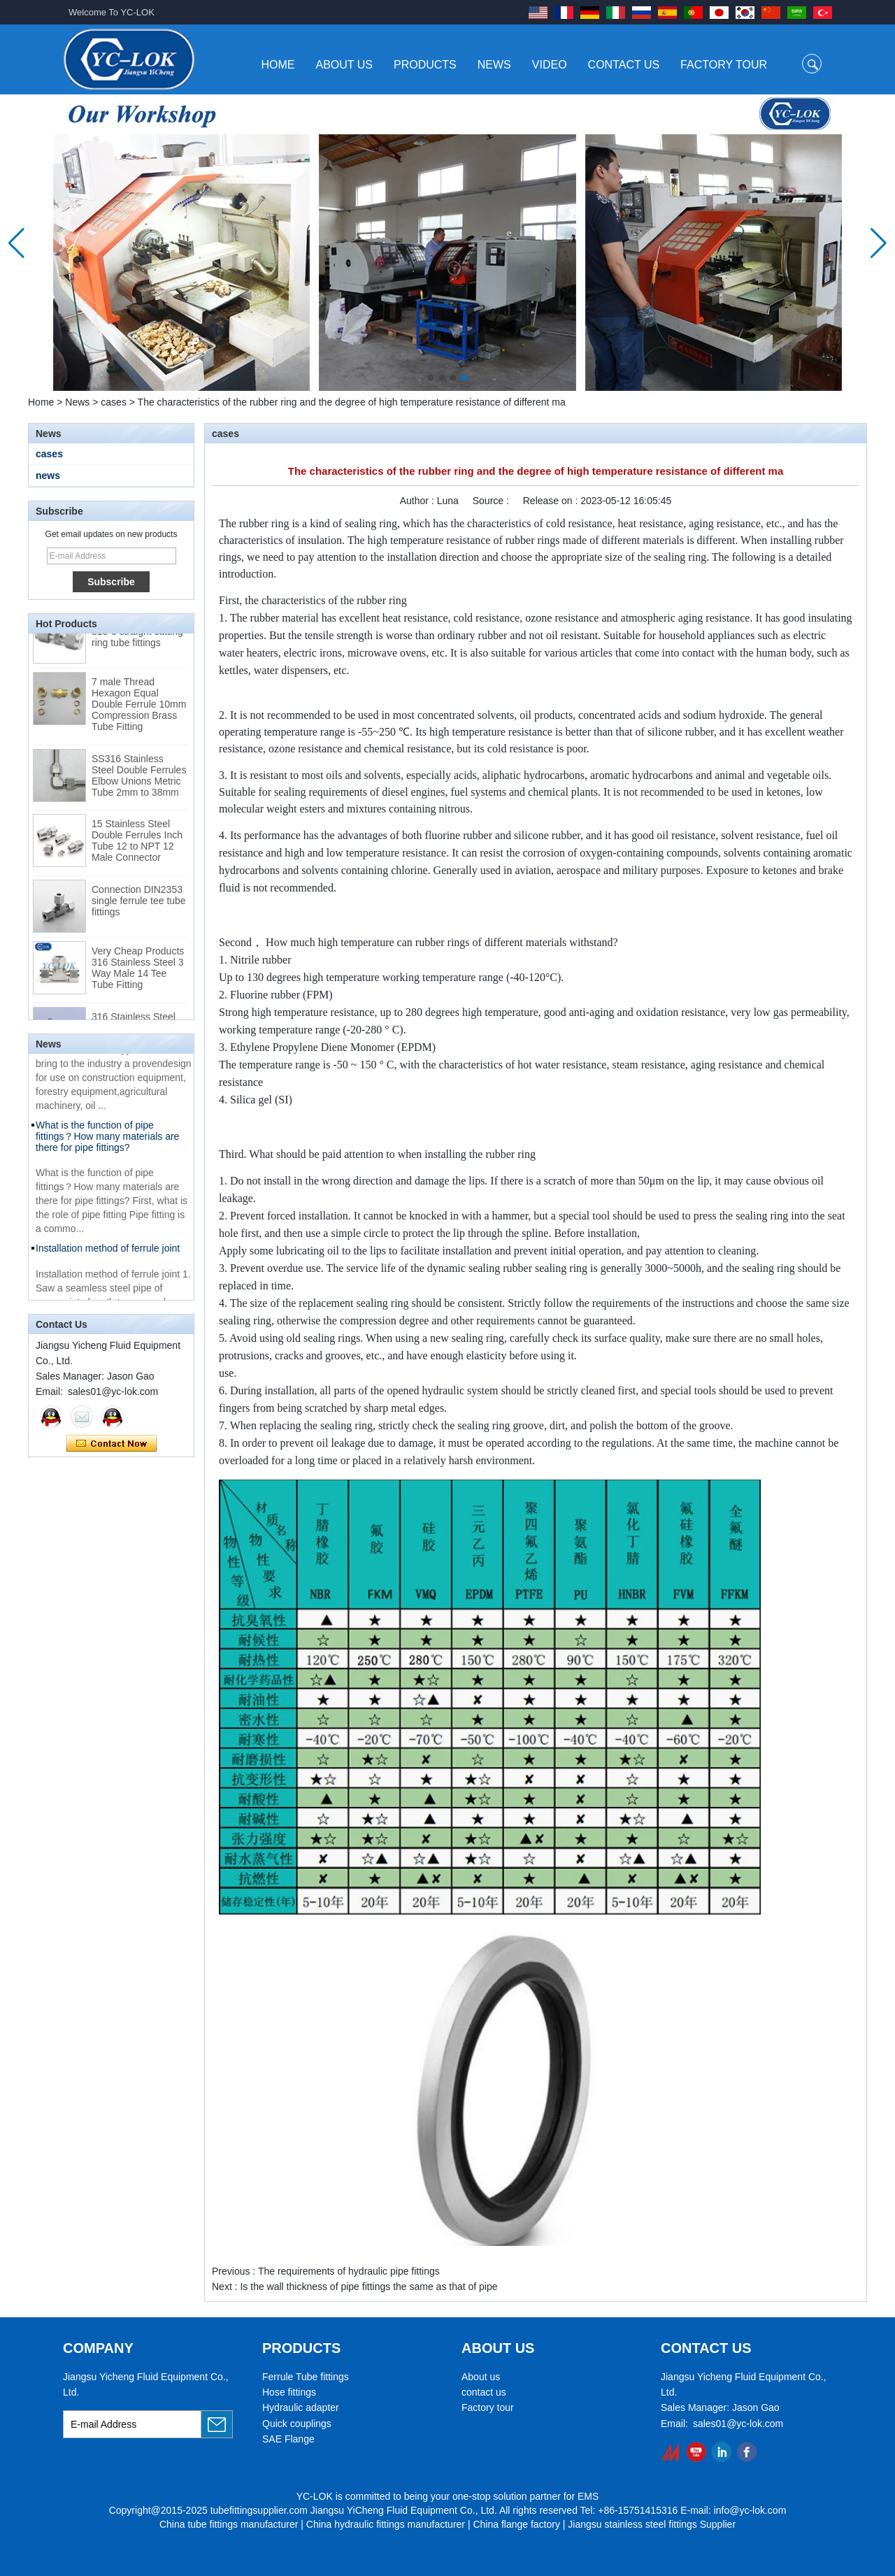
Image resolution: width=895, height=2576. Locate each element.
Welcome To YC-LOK (112, 12)
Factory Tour (723, 65)
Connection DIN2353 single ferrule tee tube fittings (139, 905)
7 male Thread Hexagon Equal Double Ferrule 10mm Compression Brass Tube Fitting (139, 708)
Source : (492, 500)
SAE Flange (288, 2439)
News (494, 65)
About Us (344, 65)
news (48, 475)
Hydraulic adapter (300, 2407)
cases (114, 402)
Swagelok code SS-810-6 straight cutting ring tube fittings (137, 635)
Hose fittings (289, 2392)
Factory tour (487, 2407)
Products (425, 65)
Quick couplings (296, 2423)
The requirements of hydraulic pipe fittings (349, 2271)
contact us (483, 2392)
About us (480, 2376)
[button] (431, 377)
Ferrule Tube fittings (305, 2376)
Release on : (552, 500)
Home (278, 65)
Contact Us (624, 65)
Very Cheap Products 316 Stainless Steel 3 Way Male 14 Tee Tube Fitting (138, 972)
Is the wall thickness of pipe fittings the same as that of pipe (368, 2286)
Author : (418, 500)
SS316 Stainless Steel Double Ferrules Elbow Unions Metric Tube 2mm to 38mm (139, 779)
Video (549, 65)
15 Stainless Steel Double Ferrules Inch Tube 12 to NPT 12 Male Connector (137, 844)
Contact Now (111, 1444)
